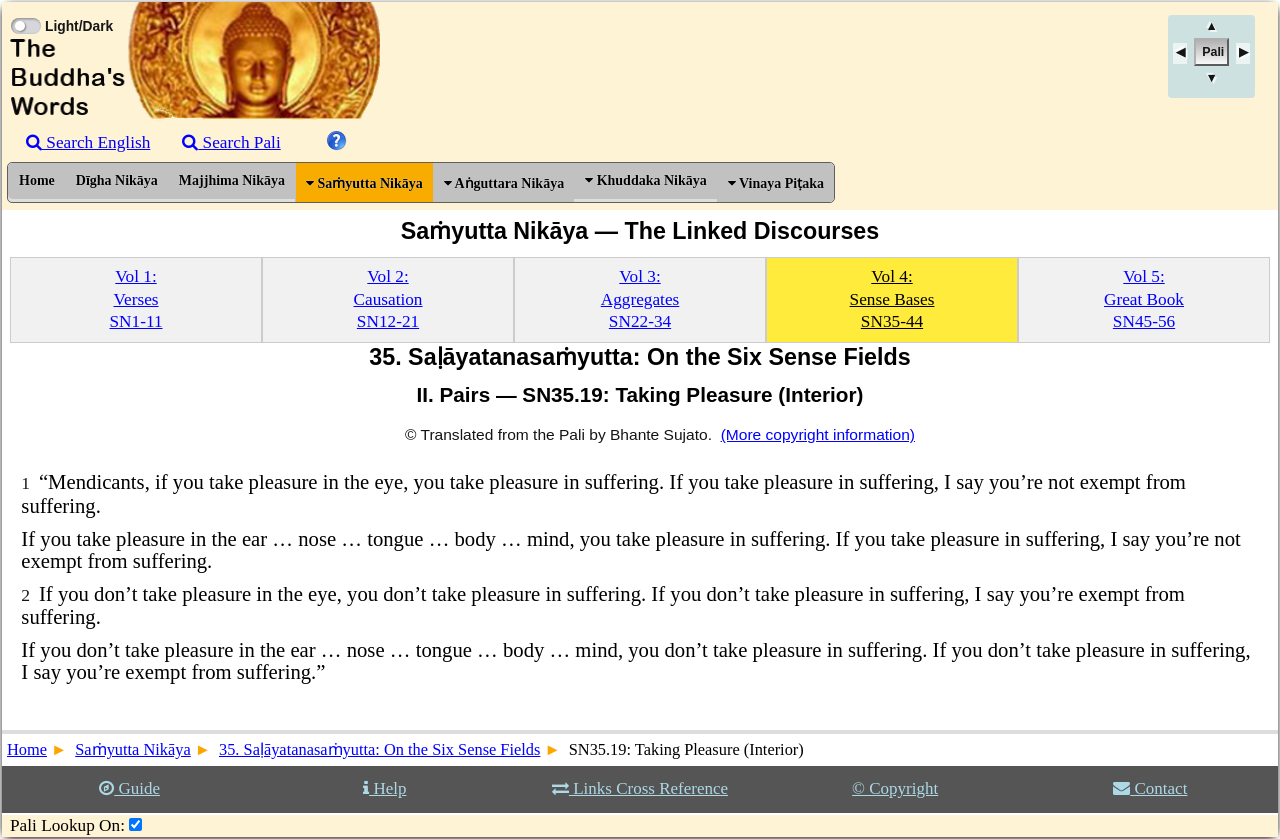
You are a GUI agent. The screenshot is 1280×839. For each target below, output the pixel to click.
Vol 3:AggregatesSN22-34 (640, 299)
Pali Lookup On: (67, 825)
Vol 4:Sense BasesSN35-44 (892, 299)
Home (37, 180)
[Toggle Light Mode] (25, 8)
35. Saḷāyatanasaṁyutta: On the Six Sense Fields (379, 749)
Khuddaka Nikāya (646, 180)
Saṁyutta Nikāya (364, 183)
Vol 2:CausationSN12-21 (388, 299)
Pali (1213, 52)
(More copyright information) (818, 434)
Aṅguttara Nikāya (504, 183)
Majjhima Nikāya (232, 180)
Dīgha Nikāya (117, 180)
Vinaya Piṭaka (776, 183)
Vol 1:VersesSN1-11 (135, 299)
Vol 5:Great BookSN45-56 (1144, 299)
